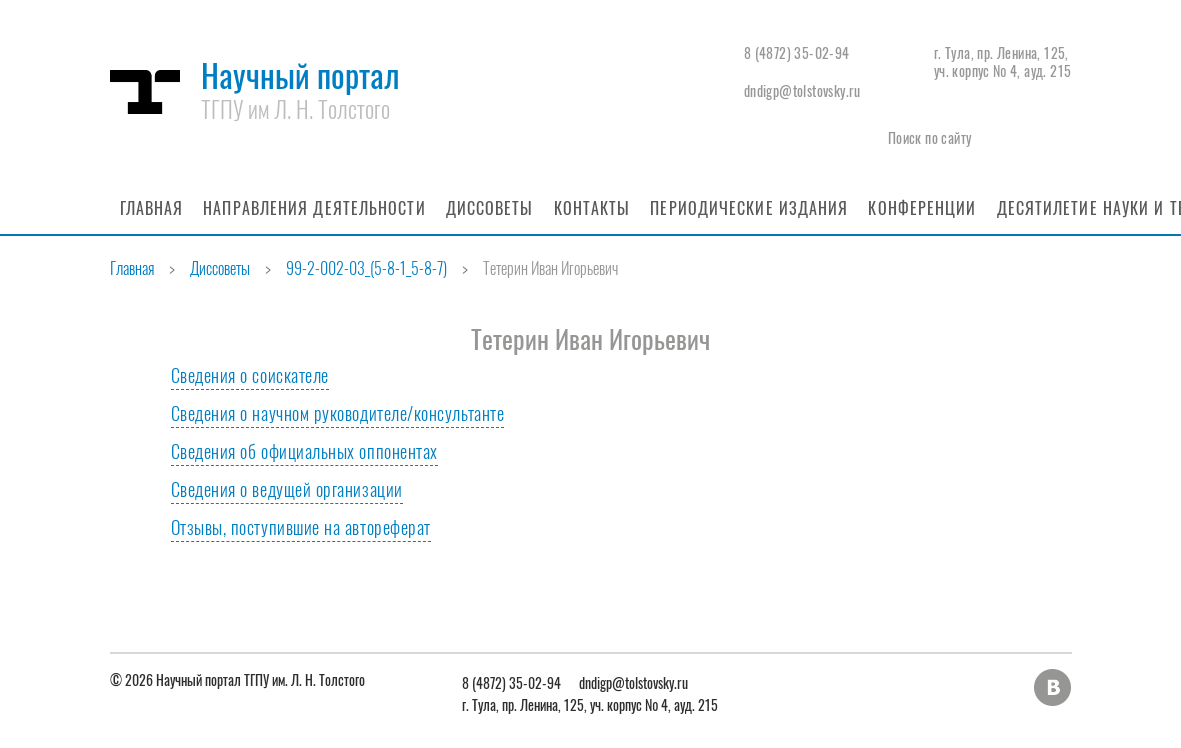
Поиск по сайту (930, 137)
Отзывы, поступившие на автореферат (301, 527)
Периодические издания (749, 208)
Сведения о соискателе (250, 375)
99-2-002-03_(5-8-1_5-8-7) (366, 268)
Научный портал (300, 88)
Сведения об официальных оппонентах (304, 451)
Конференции (922, 208)
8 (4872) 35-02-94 (797, 52)
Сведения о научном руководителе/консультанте (338, 413)
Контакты (592, 208)
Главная (152, 208)
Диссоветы (490, 208)
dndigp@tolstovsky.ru (802, 90)
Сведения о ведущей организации (287, 489)
